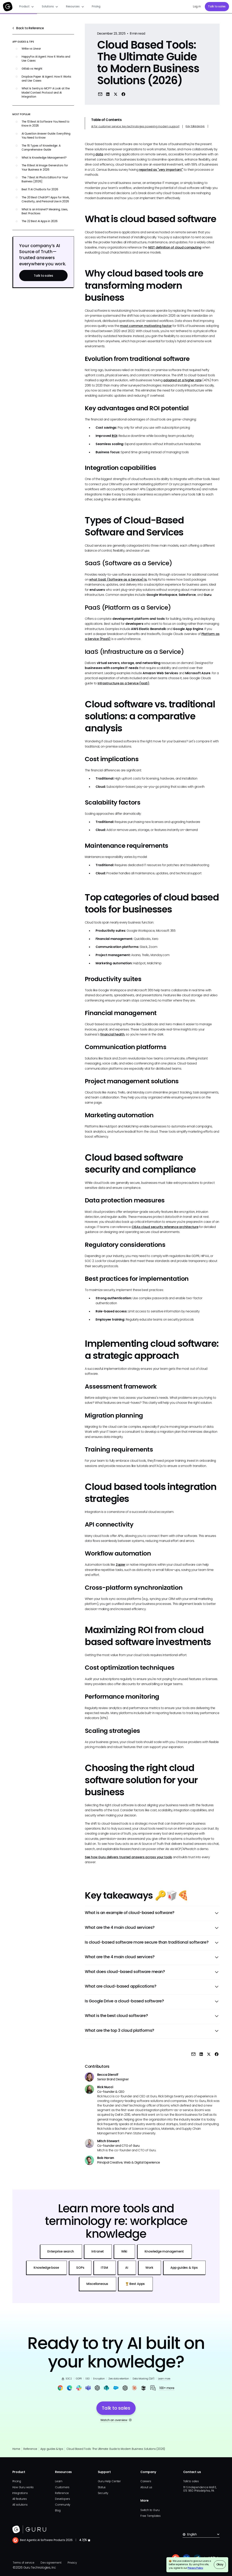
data (99, 154)
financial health (112, 1034)
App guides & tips (51, 2449)
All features (19, 2499)
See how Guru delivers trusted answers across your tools (128, 1857)
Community (62, 2505)
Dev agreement (51, 2563)
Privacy (72, 2563)
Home (16, 2449)
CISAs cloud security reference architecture (165, 1227)
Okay (219, 2564)
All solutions (20, 2505)
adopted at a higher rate (182, 380)
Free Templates (150, 2516)
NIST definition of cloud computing (174, 247)
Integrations (20, 2493)
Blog (58, 2510)
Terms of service (23, 2563)
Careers (145, 2481)
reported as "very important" (161, 170)
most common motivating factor (146, 326)
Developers (62, 2499)
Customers (62, 2487)
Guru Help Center (109, 2481)
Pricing (96, 6)
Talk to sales (217, 6)
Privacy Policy (195, 2568)
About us (146, 2487)
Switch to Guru (150, 2510)
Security (103, 2493)
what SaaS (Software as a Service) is (118, 579)
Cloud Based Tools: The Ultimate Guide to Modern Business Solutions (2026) (115, 2449)
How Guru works (23, 2487)
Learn (58, 2481)
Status (102, 2487)
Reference (30, 2449)
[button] (26, 6)
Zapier (120, 1565)
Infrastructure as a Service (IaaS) (123, 683)
